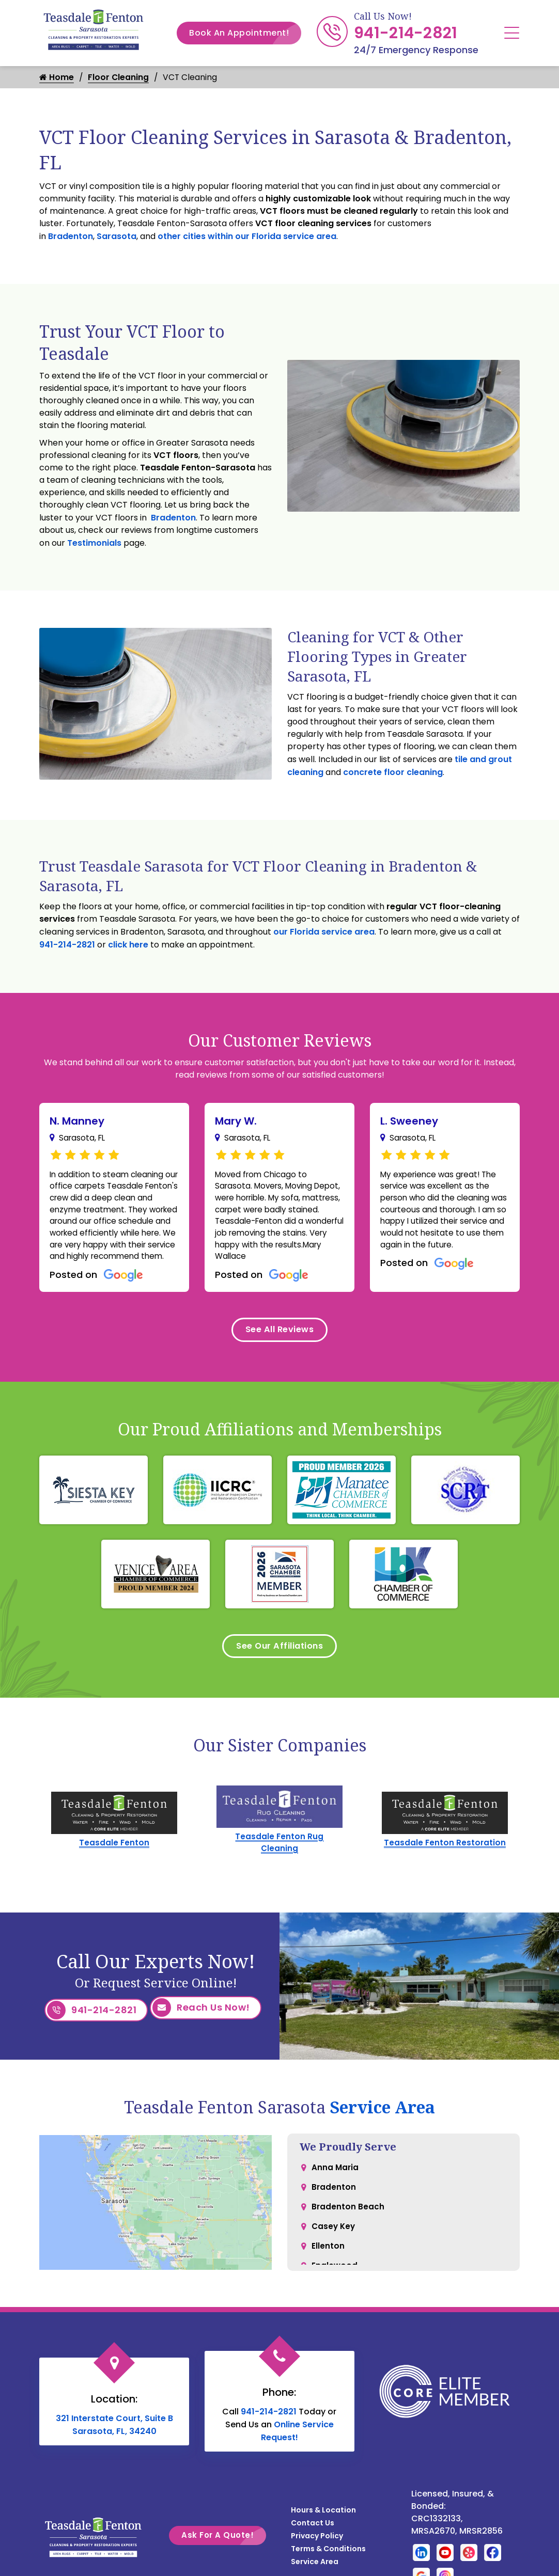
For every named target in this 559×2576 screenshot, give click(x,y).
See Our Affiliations (279, 1670)
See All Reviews (279, 1351)
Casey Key (334, 2253)
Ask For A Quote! (223, 2558)
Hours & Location (323, 2533)
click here (128, 946)
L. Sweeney (409, 1122)
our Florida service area (324, 933)
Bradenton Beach (348, 2232)
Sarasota (116, 237)
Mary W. (236, 1122)
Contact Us (312, 2546)
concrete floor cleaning (393, 773)
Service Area (382, 2130)
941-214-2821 (406, 33)
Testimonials (94, 544)
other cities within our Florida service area (247, 237)
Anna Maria (336, 2191)
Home (56, 78)
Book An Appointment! (245, 33)
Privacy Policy (317, 2559)
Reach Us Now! (201, 2035)
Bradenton (70, 237)
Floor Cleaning (119, 78)
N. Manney (77, 1122)
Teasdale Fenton (114, 1869)
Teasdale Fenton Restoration (444, 1869)
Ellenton (328, 2274)
